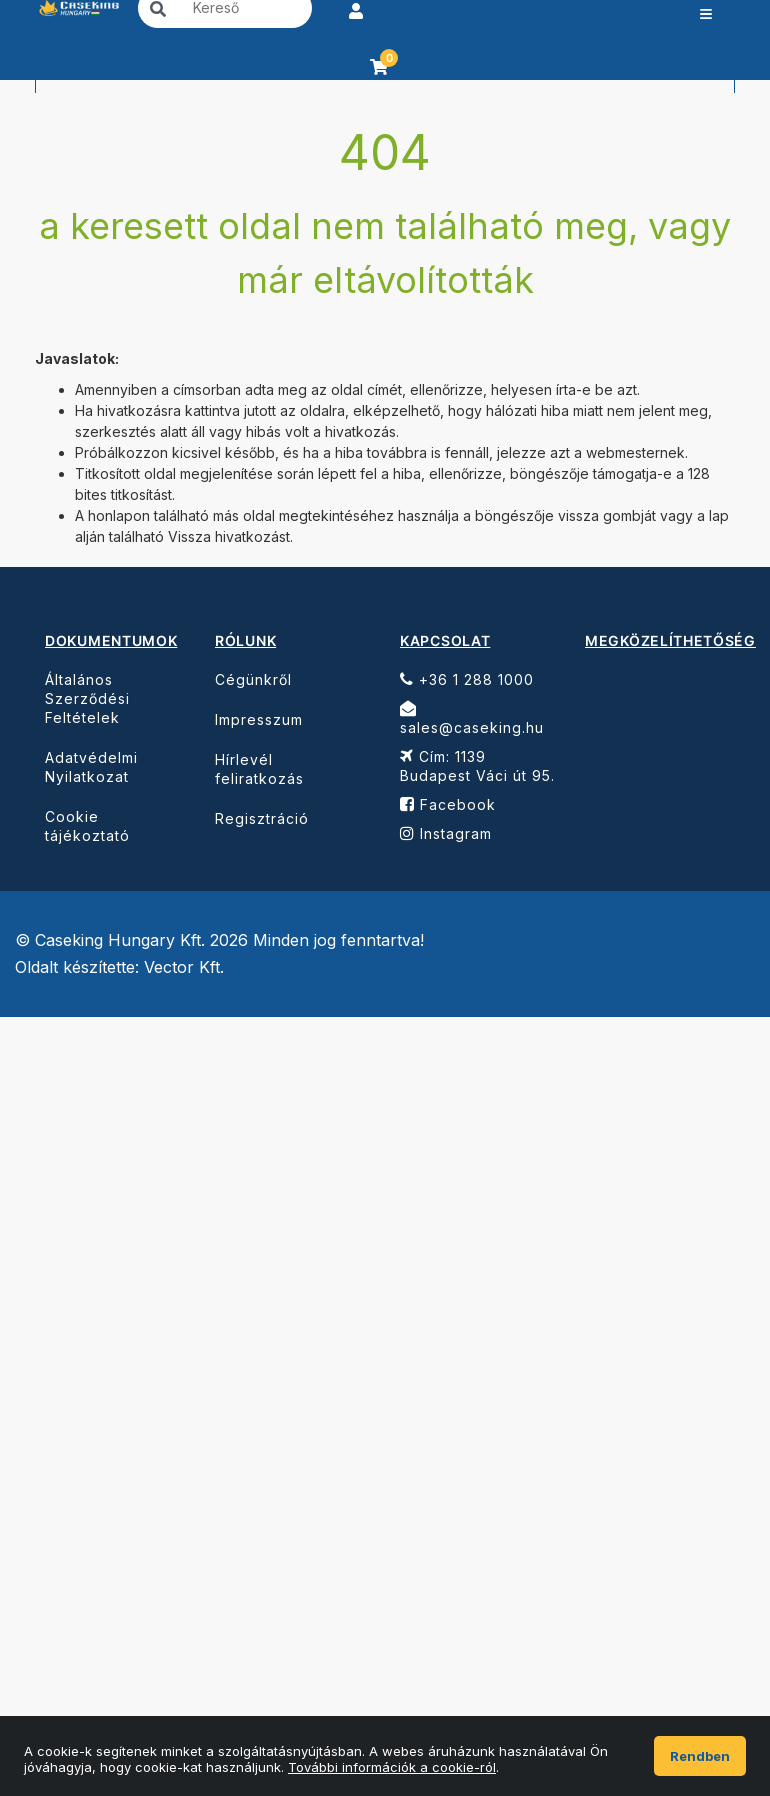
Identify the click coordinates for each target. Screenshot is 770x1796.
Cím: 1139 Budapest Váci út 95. (477, 766)
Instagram (446, 833)
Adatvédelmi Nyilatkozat (91, 767)
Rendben (700, 1756)
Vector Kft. (184, 967)
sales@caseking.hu (472, 718)
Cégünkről (253, 679)
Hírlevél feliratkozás (259, 769)
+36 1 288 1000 (467, 679)
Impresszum (259, 719)
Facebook (448, 804)
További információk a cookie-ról (392, 1767)
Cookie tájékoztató (87, 826)
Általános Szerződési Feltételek (87, 698)
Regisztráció (262, 818)
